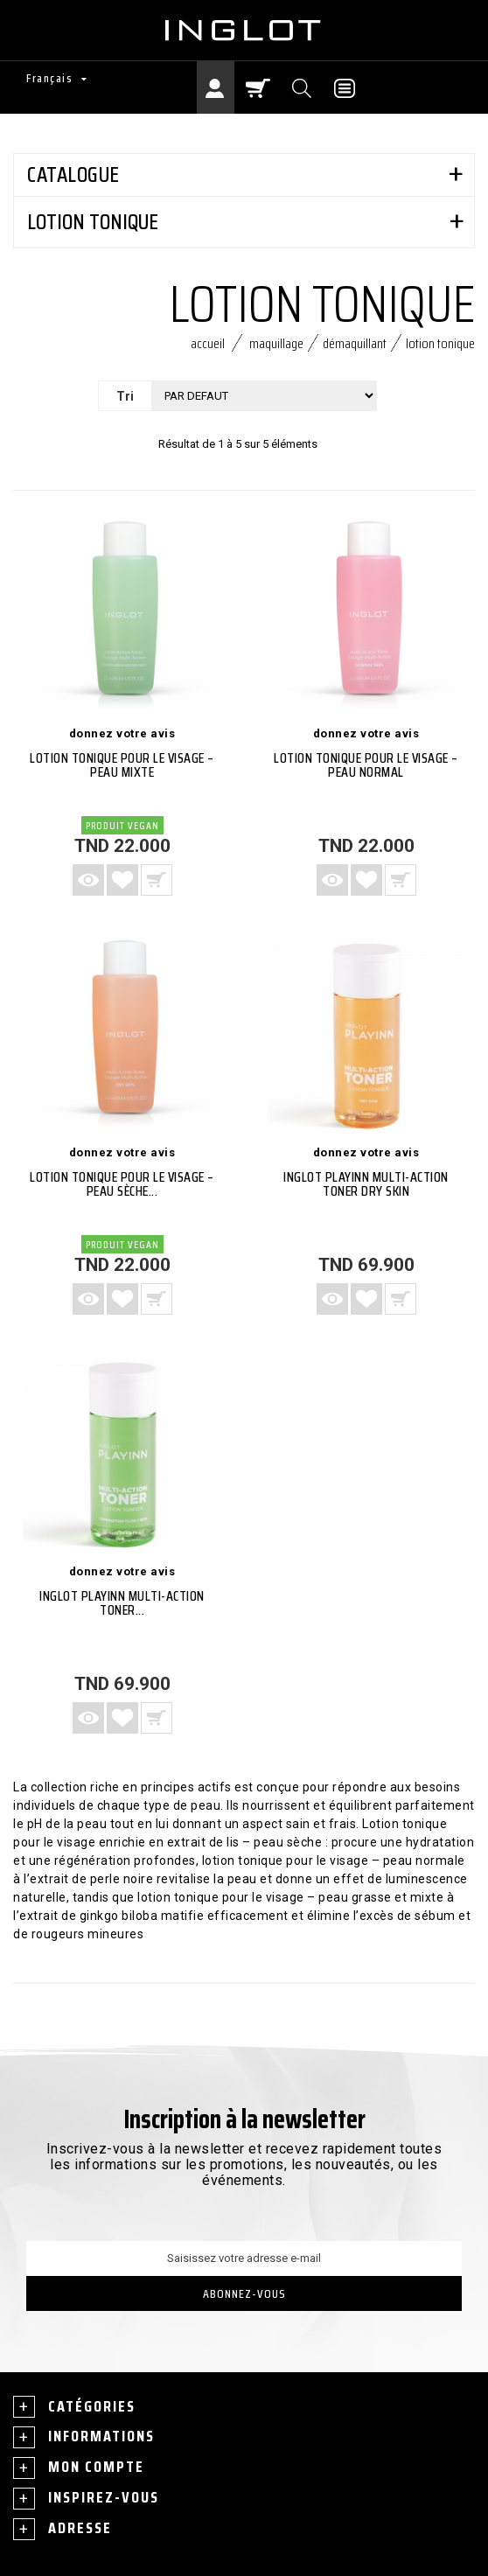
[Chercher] (303, 87)
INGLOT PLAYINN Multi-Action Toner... (122, 1603)
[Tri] (264, 395)
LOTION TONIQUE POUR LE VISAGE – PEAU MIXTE (122, 765)
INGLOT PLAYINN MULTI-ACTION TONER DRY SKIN (366, 1184)
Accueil (208, 343)
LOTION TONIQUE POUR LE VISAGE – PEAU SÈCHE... (122, 1184)
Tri (125, 396)
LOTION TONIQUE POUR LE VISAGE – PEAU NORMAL (366, 765)
